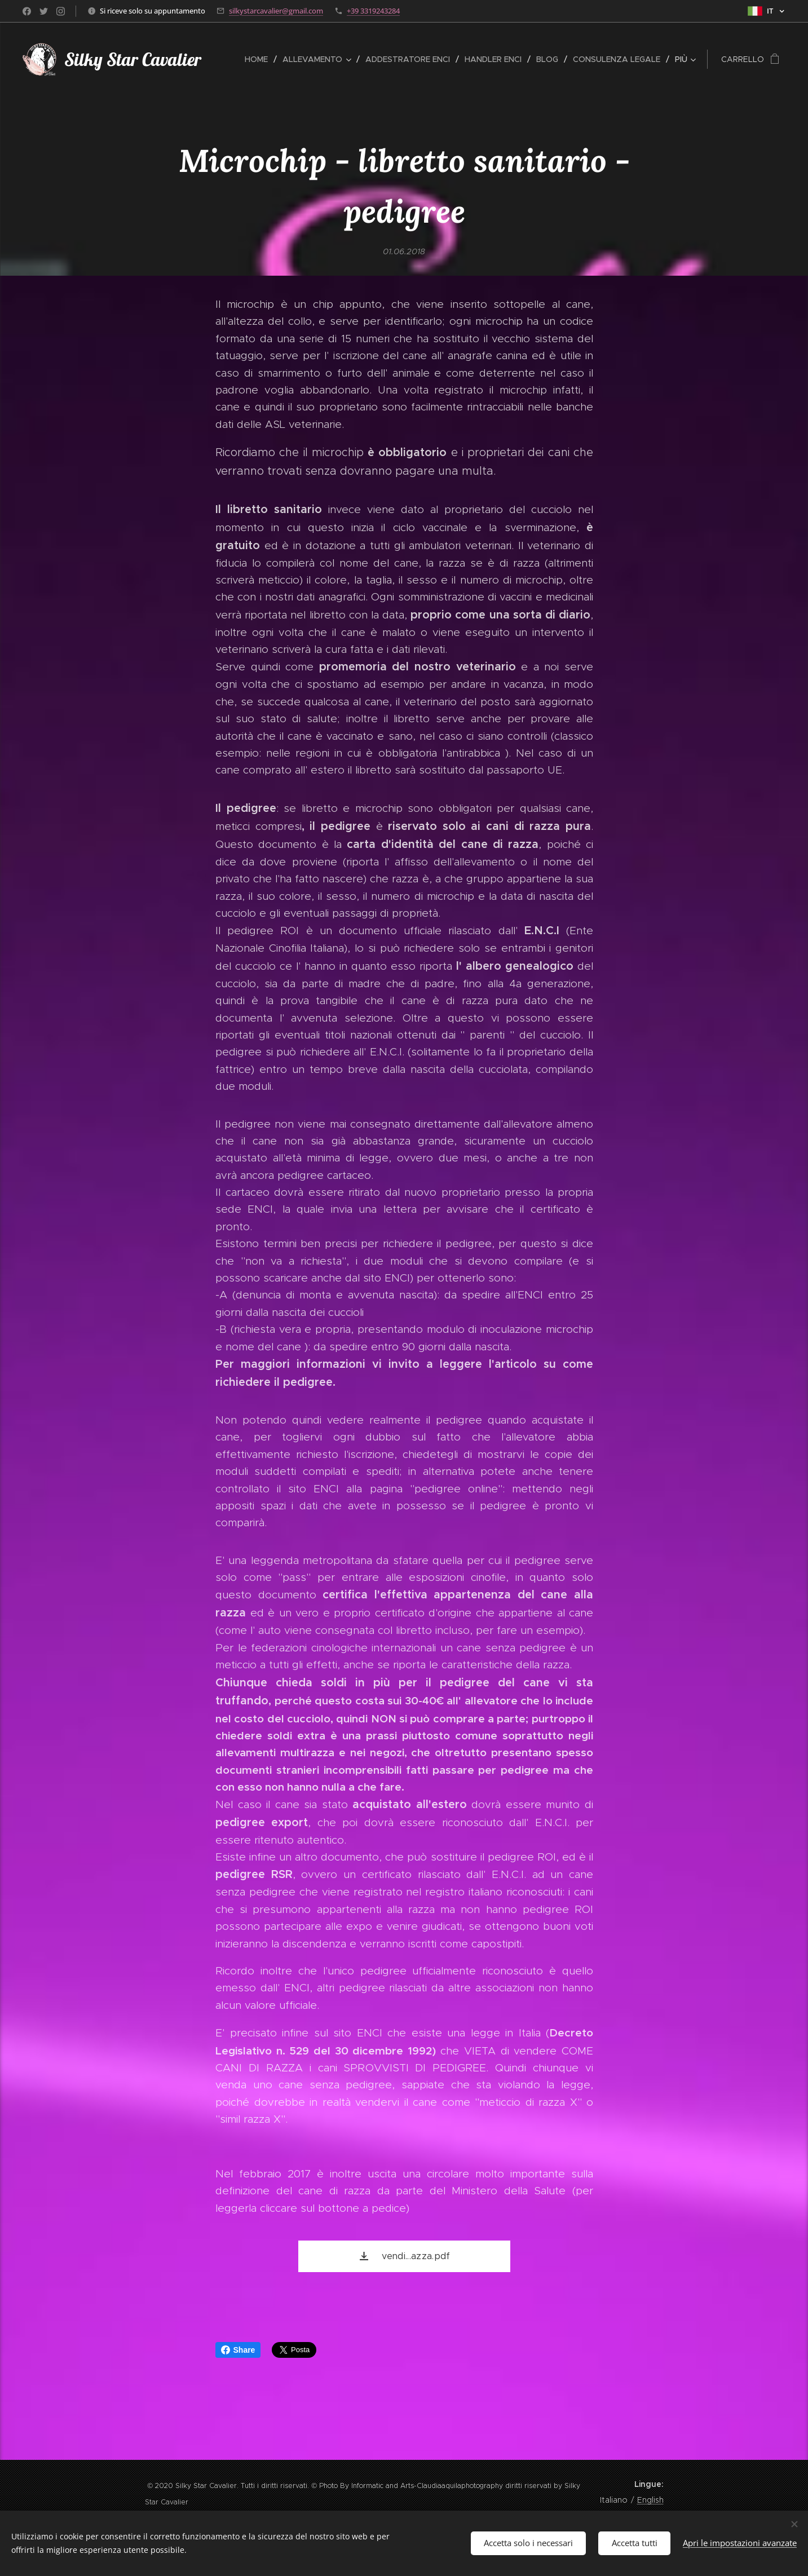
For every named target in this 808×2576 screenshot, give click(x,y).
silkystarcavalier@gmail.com (276, 11)
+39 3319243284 (373, 11)
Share (238, 2349)
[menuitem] (259, 59)
